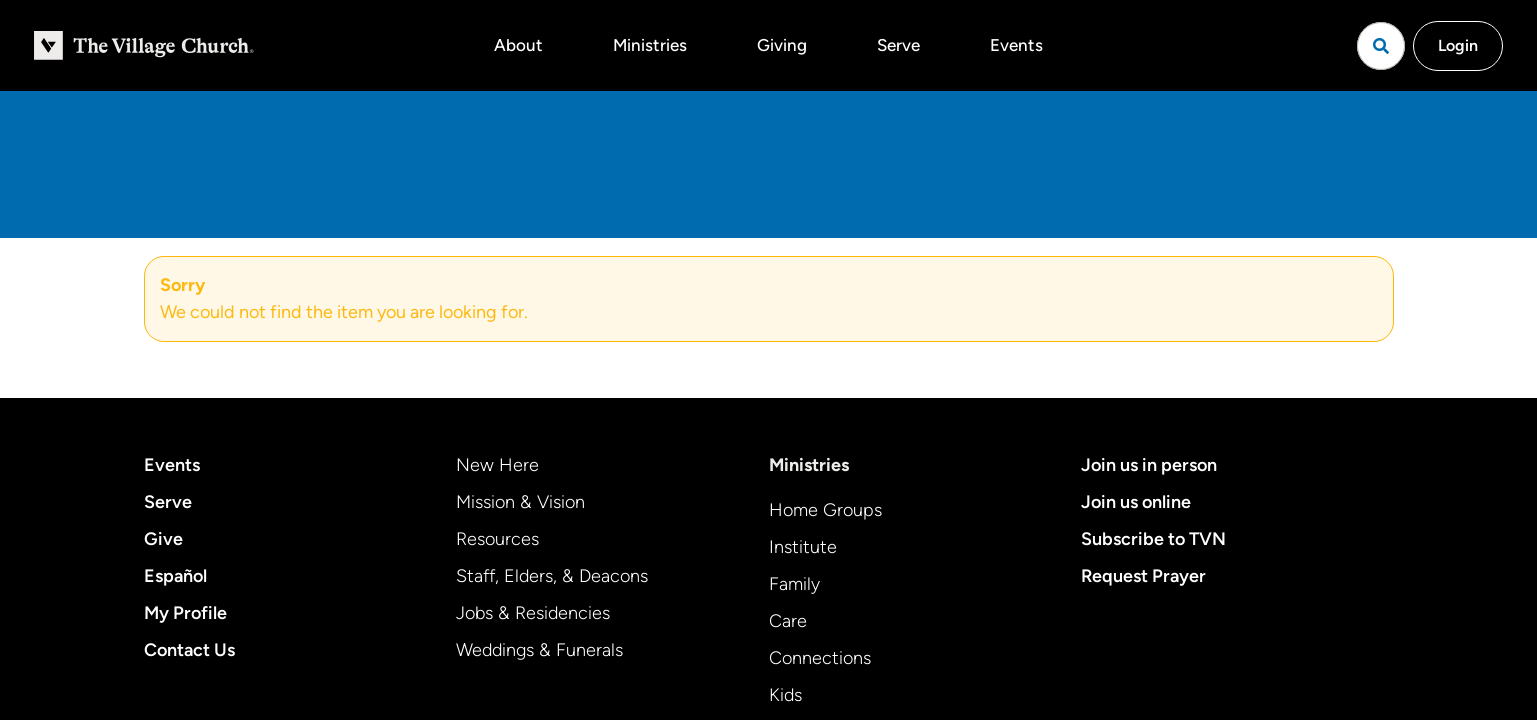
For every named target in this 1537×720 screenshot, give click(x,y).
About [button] (518, 45)
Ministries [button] (650, 45)
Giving (782, 45)
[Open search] (1381, 46)
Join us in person (1149, 465)
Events (1016, 45)
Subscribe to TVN (1153, 539)
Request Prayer (1143, 576)
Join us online (1136, 502)
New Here (497, 465)
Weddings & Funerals (539, 650)
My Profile (185, 613)
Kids (785, 695)
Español (175, 576)
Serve (898, 45)
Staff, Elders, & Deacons (552, 576)
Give (163, 539)
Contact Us (189, 650)
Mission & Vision (520, 502)
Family (794, 584)
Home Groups (825, 510)
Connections (820, 658)
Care (788, 621)
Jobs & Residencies (533, 613)
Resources (497, 539)
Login (1458, 45)
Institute (803, 547)
